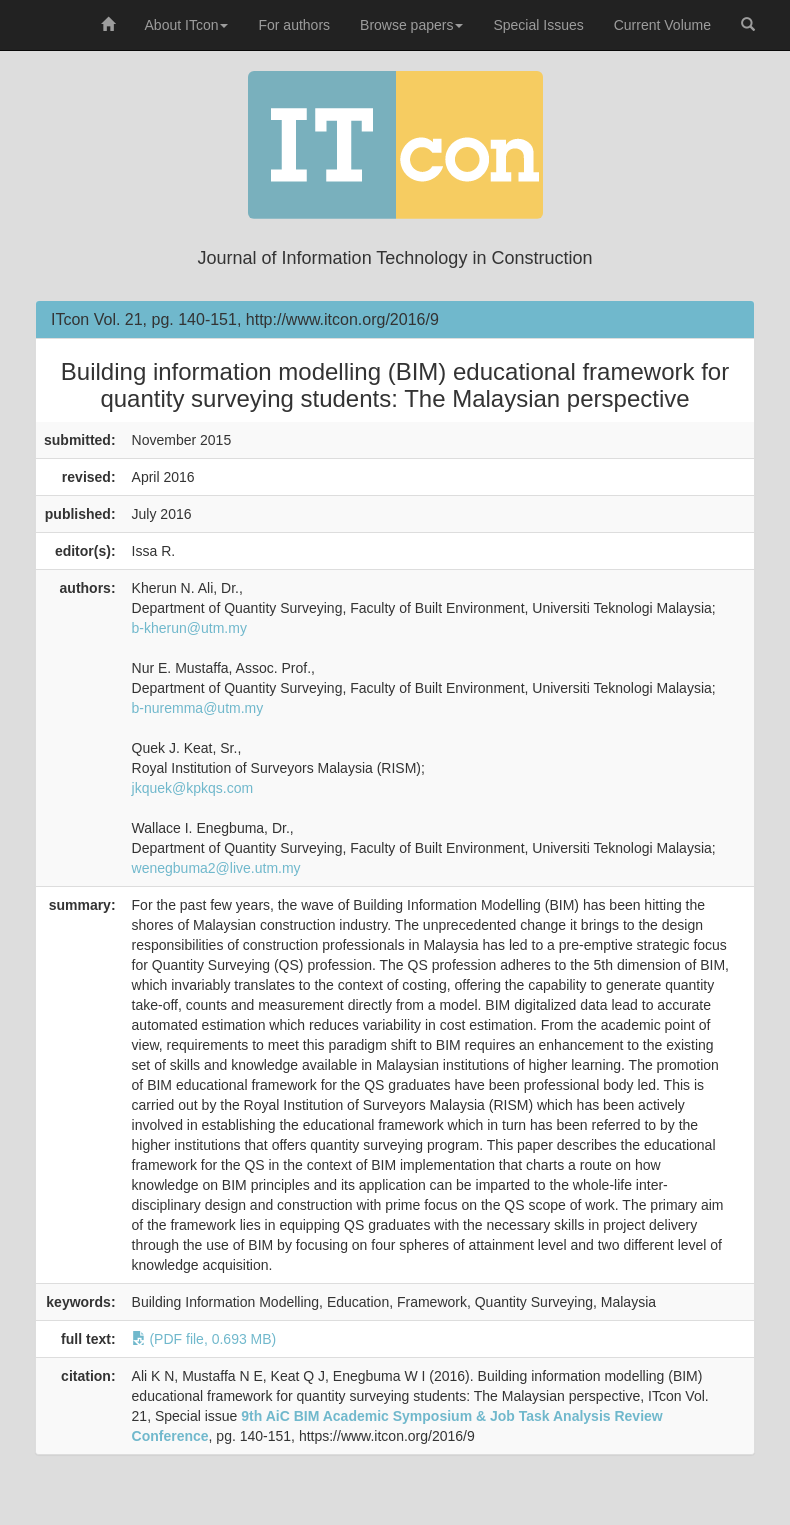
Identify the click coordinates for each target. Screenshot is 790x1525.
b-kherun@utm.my (189, 628)
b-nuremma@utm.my (198, 708)
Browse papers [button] (411, 25)
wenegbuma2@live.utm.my (216, 868)
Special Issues (538, 25)
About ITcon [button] (187, 25)
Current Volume (662, 25)
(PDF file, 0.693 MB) (204, 1339)
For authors (294, 25)
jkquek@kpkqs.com (193, 788)
